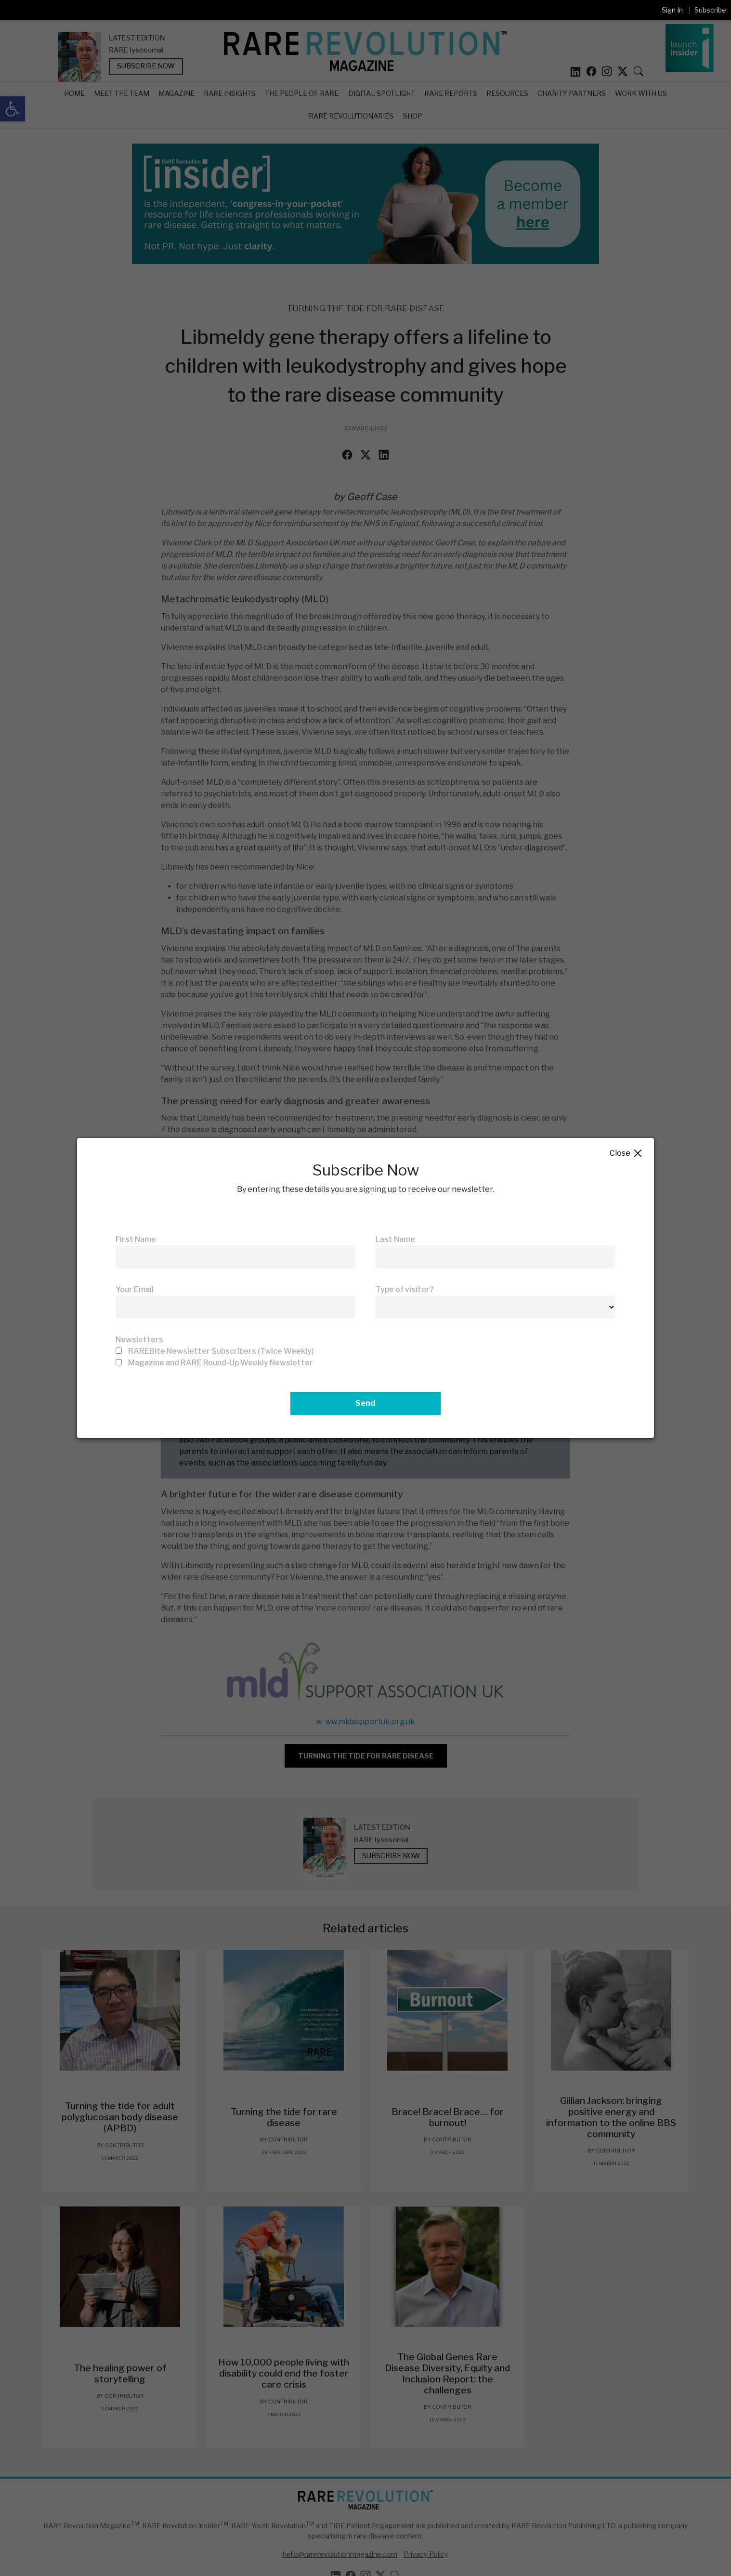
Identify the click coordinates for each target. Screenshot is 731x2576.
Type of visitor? (405, 1289)
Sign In (672, 10)
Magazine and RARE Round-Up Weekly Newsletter (220, 1362)
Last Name (395, 1239)
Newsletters (139, 1339)
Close (626, 1153)
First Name (136, 1239)
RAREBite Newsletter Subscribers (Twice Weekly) (221, 1351)
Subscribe (710, 10)
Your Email (135, 1289)
